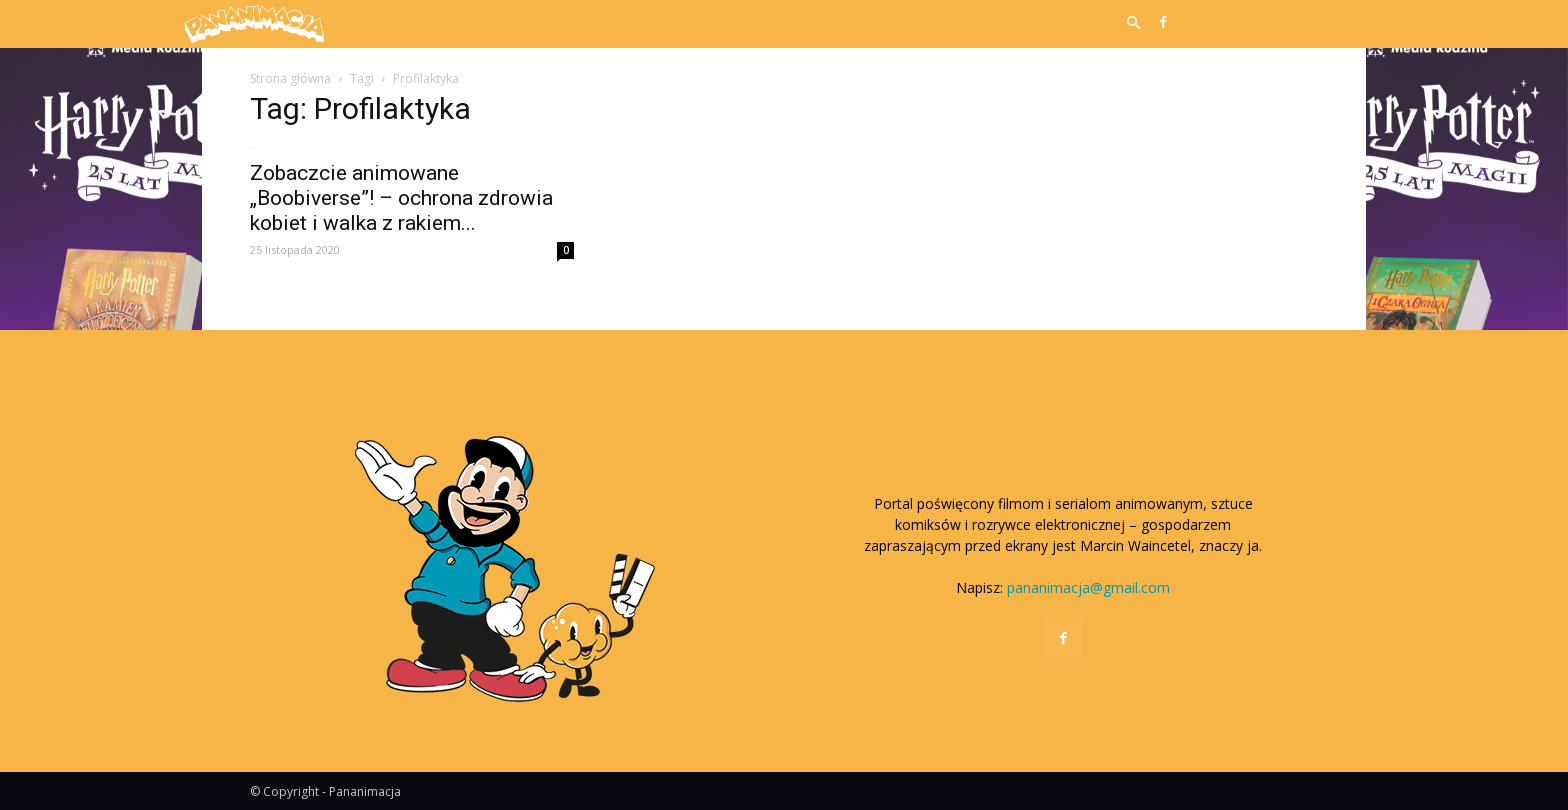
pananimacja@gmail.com (1088, 587)
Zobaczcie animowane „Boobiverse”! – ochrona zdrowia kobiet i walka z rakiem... (401, 198)
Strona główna (290, 78)
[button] (1133, 24)
